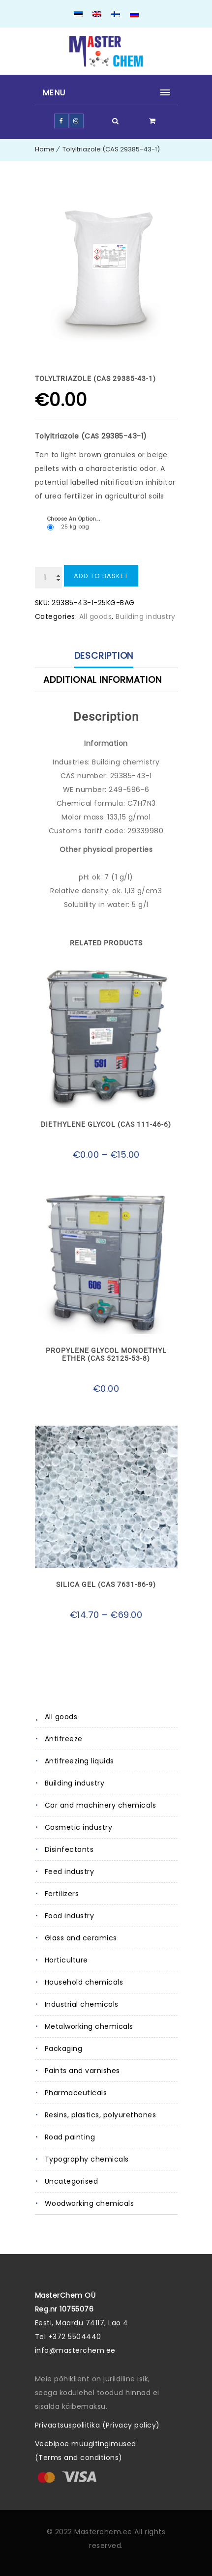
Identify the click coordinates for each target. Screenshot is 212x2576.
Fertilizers (62, 1894)
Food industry (69, 1916)
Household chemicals (84, 1982)
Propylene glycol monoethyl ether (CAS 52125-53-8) (106, 1354)
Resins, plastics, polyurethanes (100, 2115)
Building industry (75, 1783)
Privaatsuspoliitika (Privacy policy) (97, 2425)
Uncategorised (71, 2181)
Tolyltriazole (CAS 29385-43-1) (111, 149)
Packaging (64, 2048)
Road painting (70, 2137)
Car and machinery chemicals (100, 1805)
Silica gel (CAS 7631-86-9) (106, 1584)
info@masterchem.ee (75, 2350)
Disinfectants (69, 1849)
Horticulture (66, 1960)
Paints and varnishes (82, 2071)
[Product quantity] (48, 577)
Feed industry (69, 1871)
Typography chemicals (87, 2159)
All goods (61, 1717)
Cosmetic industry (79, 1827)
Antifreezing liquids (79, 1761)
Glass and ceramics (81, 1938)
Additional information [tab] (102, 679)
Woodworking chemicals (89, 2203)
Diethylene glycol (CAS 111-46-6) (106, 1124)
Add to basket (101, 576)
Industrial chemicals (82, 2004)
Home (45, 149)
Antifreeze (64, 1739)
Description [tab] (104, 655)
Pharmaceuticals (76, 2093)
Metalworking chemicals (89, 2026)
